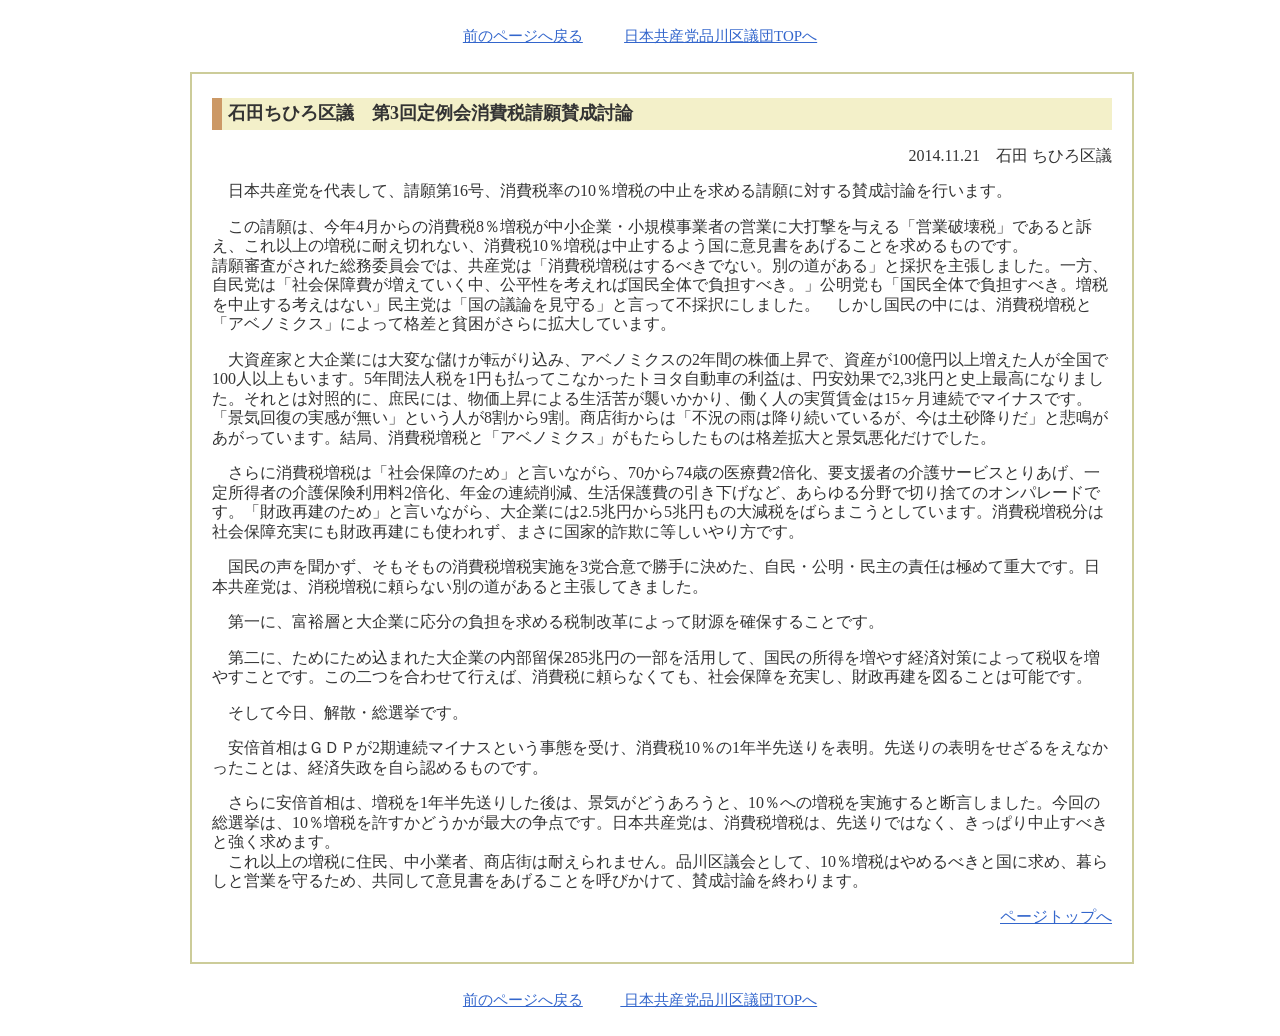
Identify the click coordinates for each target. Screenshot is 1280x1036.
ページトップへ (1056, 916)
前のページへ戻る (523, 36)
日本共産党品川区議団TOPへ (720, 36)
